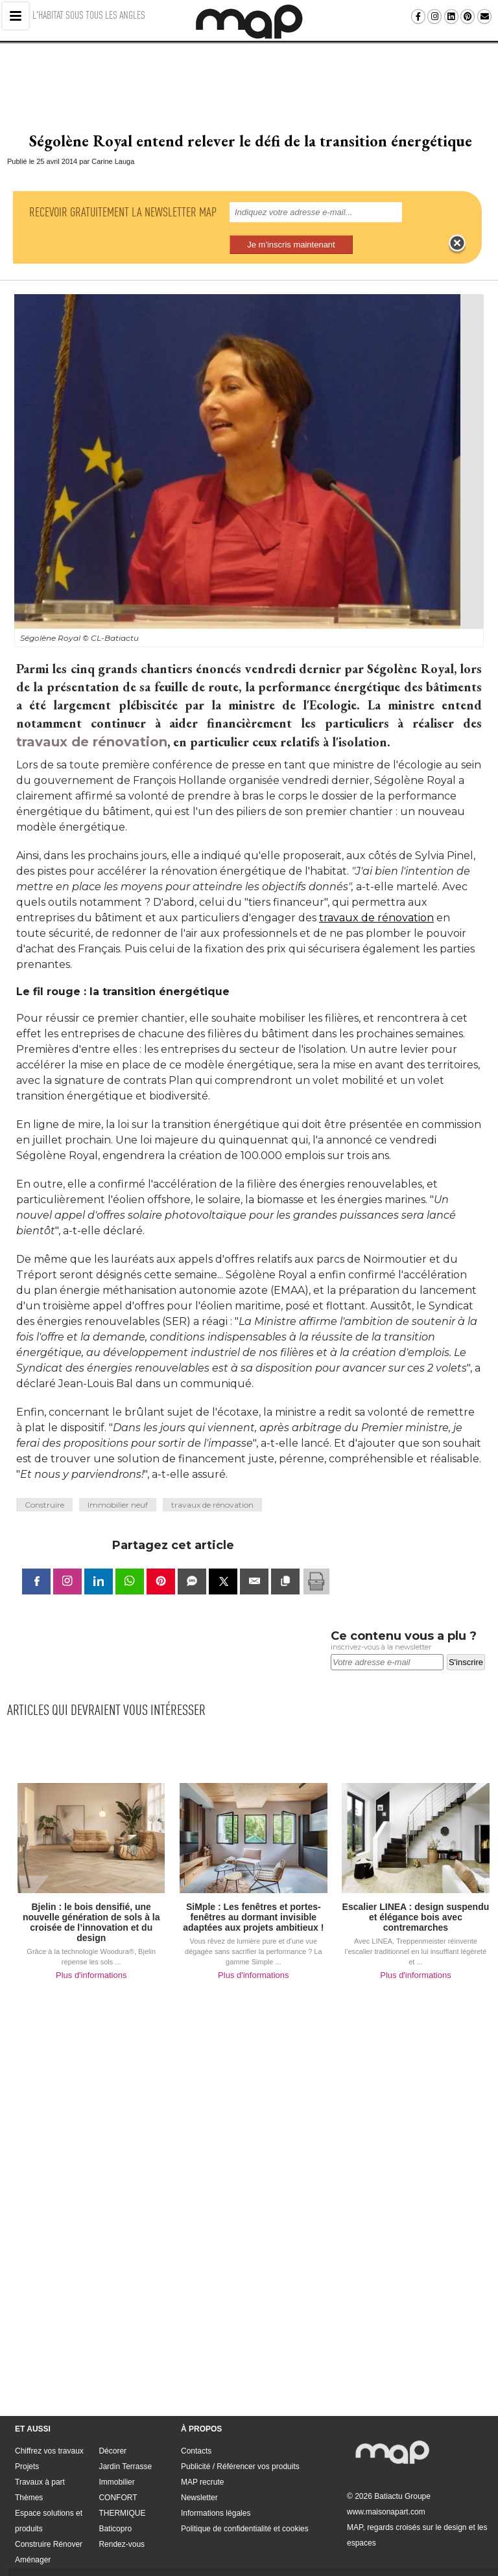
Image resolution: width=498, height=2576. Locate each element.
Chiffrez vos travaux (49, 2427)
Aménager (33, 2536)
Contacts (196, 2427)
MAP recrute (202, 2458)
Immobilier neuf (118, 1481)
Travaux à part (40, 2458)
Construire (44, 1481)
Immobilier (116, 2458)
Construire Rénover (48, 2520)
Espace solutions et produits (48, 2497)
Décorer (112, 2427)
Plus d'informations (91, 1952)
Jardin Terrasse (125, 2443)
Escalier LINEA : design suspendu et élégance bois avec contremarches (416, 1893)
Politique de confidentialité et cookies (245, 2505)
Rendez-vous (122, 2520)
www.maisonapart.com (386, 2488)
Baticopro (115, 2505)
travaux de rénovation (91, 718)
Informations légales (215, 2489)
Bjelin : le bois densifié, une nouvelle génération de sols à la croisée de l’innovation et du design (91, 1899)
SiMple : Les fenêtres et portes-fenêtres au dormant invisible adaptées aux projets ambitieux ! (253, 1893)
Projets (27, 2443)
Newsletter (199, 2474)
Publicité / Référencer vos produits (240, 2443)
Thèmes (29, 2474)
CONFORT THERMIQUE (122, 2482)
